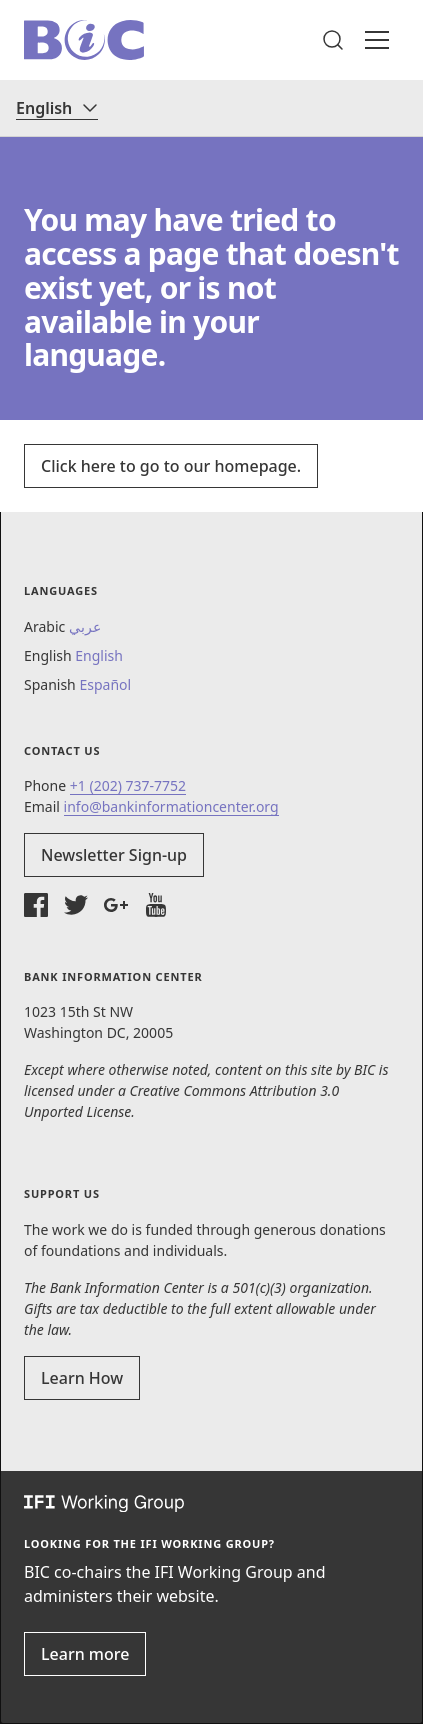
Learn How (82, 1378)
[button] (333, 40)
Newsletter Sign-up (114, 855)
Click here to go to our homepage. (171, 466)
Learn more (85, 1654)
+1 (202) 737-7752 (128, 785)
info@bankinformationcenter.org (171, 806)
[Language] (57, 108)
